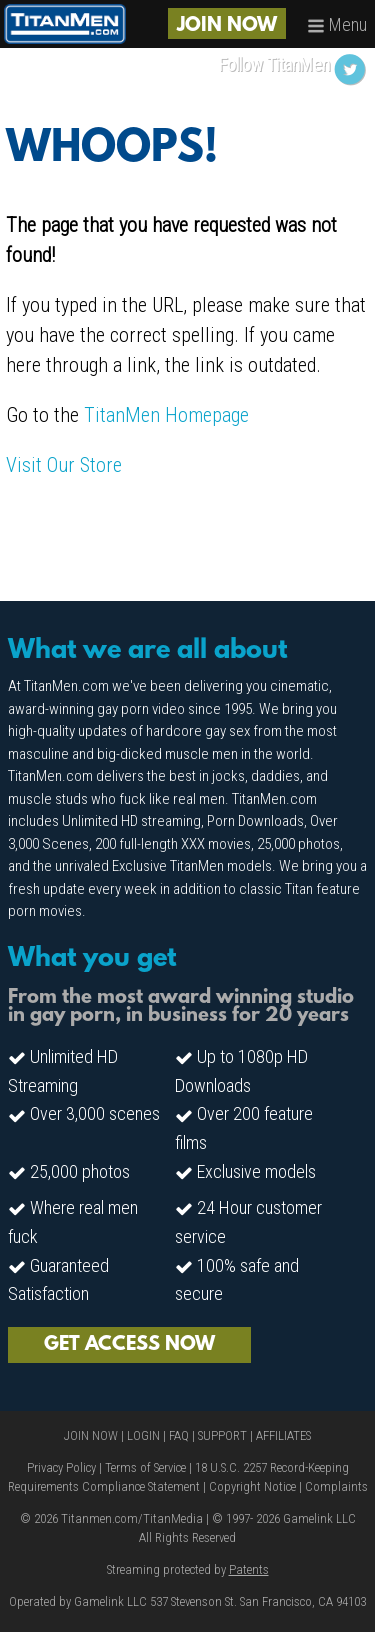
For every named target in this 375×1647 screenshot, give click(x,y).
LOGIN (143, 1435)
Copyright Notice (252, 1486)
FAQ (179, 1435)
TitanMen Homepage (166, 415)
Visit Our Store (64, 465)
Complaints (336, 1486)
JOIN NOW (227, 26)
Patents (249, 1569)
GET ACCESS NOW (129, 1345)
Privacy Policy (61, 1467)
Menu (337, 24)
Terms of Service (145, 1467)
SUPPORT (222, 1435)
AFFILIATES (283, 1435)
